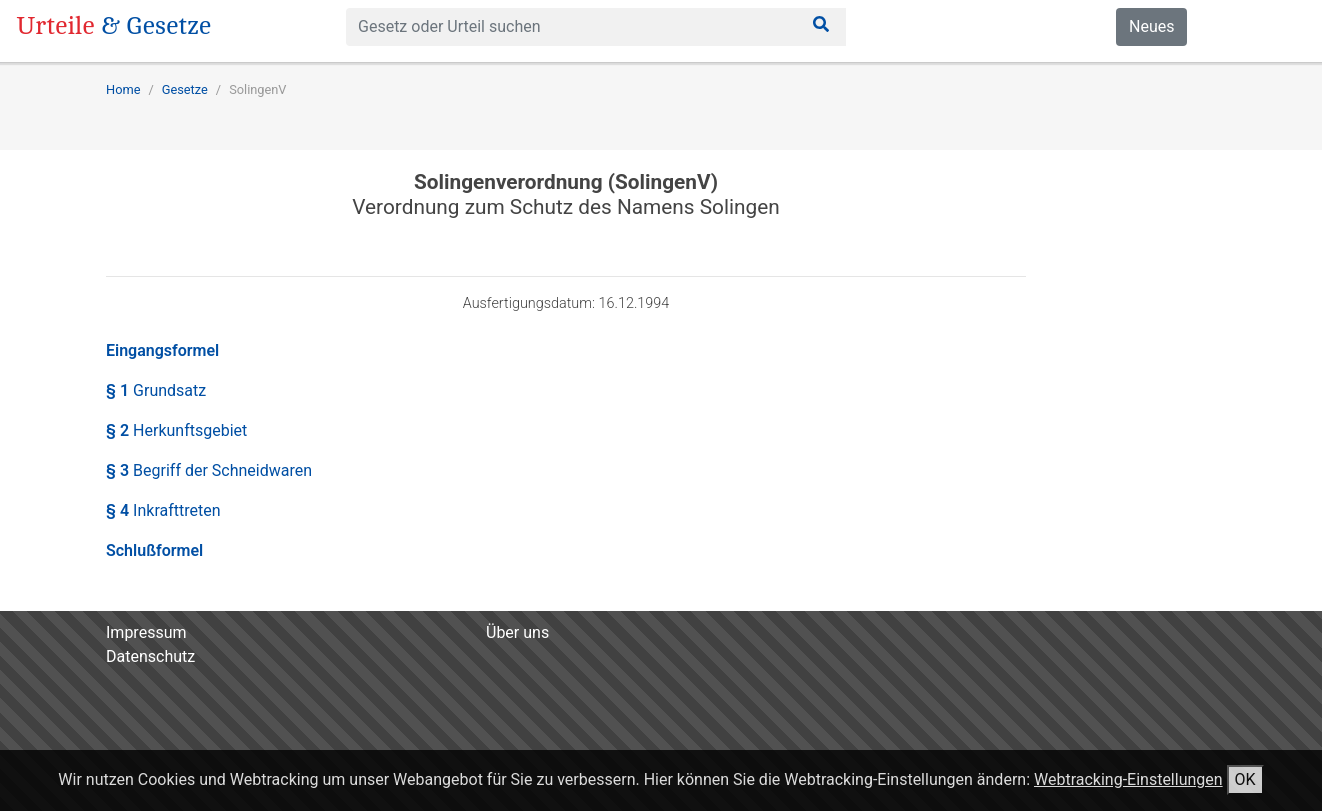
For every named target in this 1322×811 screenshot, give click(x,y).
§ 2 (176, 430)
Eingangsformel (162, 350)
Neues (1151, 26)
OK (1245, 779)
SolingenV (257, 89)
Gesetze (185, 89)
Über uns (517, 632)
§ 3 (209, 470)
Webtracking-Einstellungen (1128, 779)
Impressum (146, 632)
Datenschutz (150, 656)
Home (123, 89)
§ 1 (156, 390)
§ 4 (163, 510)
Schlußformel (154, 550)
